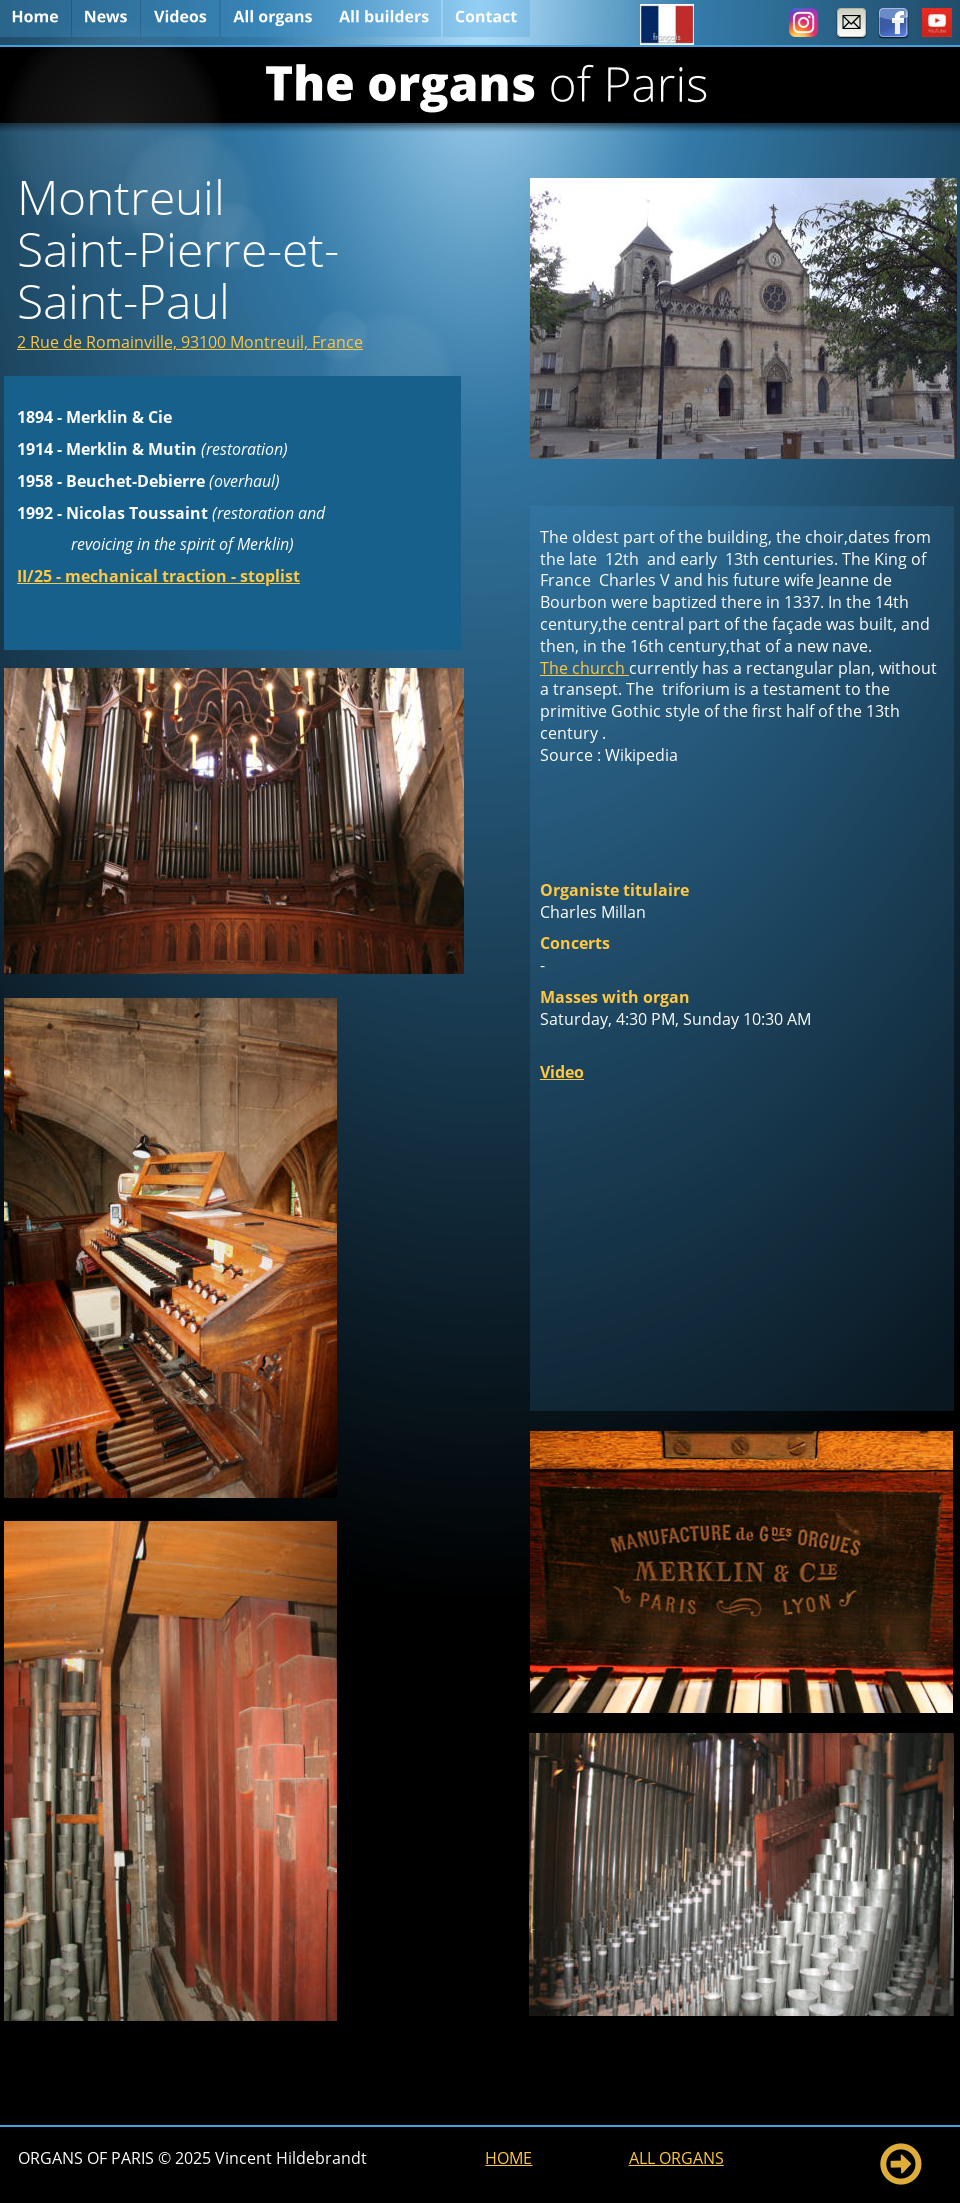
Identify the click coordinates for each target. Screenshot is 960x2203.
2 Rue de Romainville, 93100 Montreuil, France (190, 342)
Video (562, 1072)
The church (584, 668)
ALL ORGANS (676, 2158)
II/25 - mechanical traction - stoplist (158, 576)
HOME (508, 2158)
